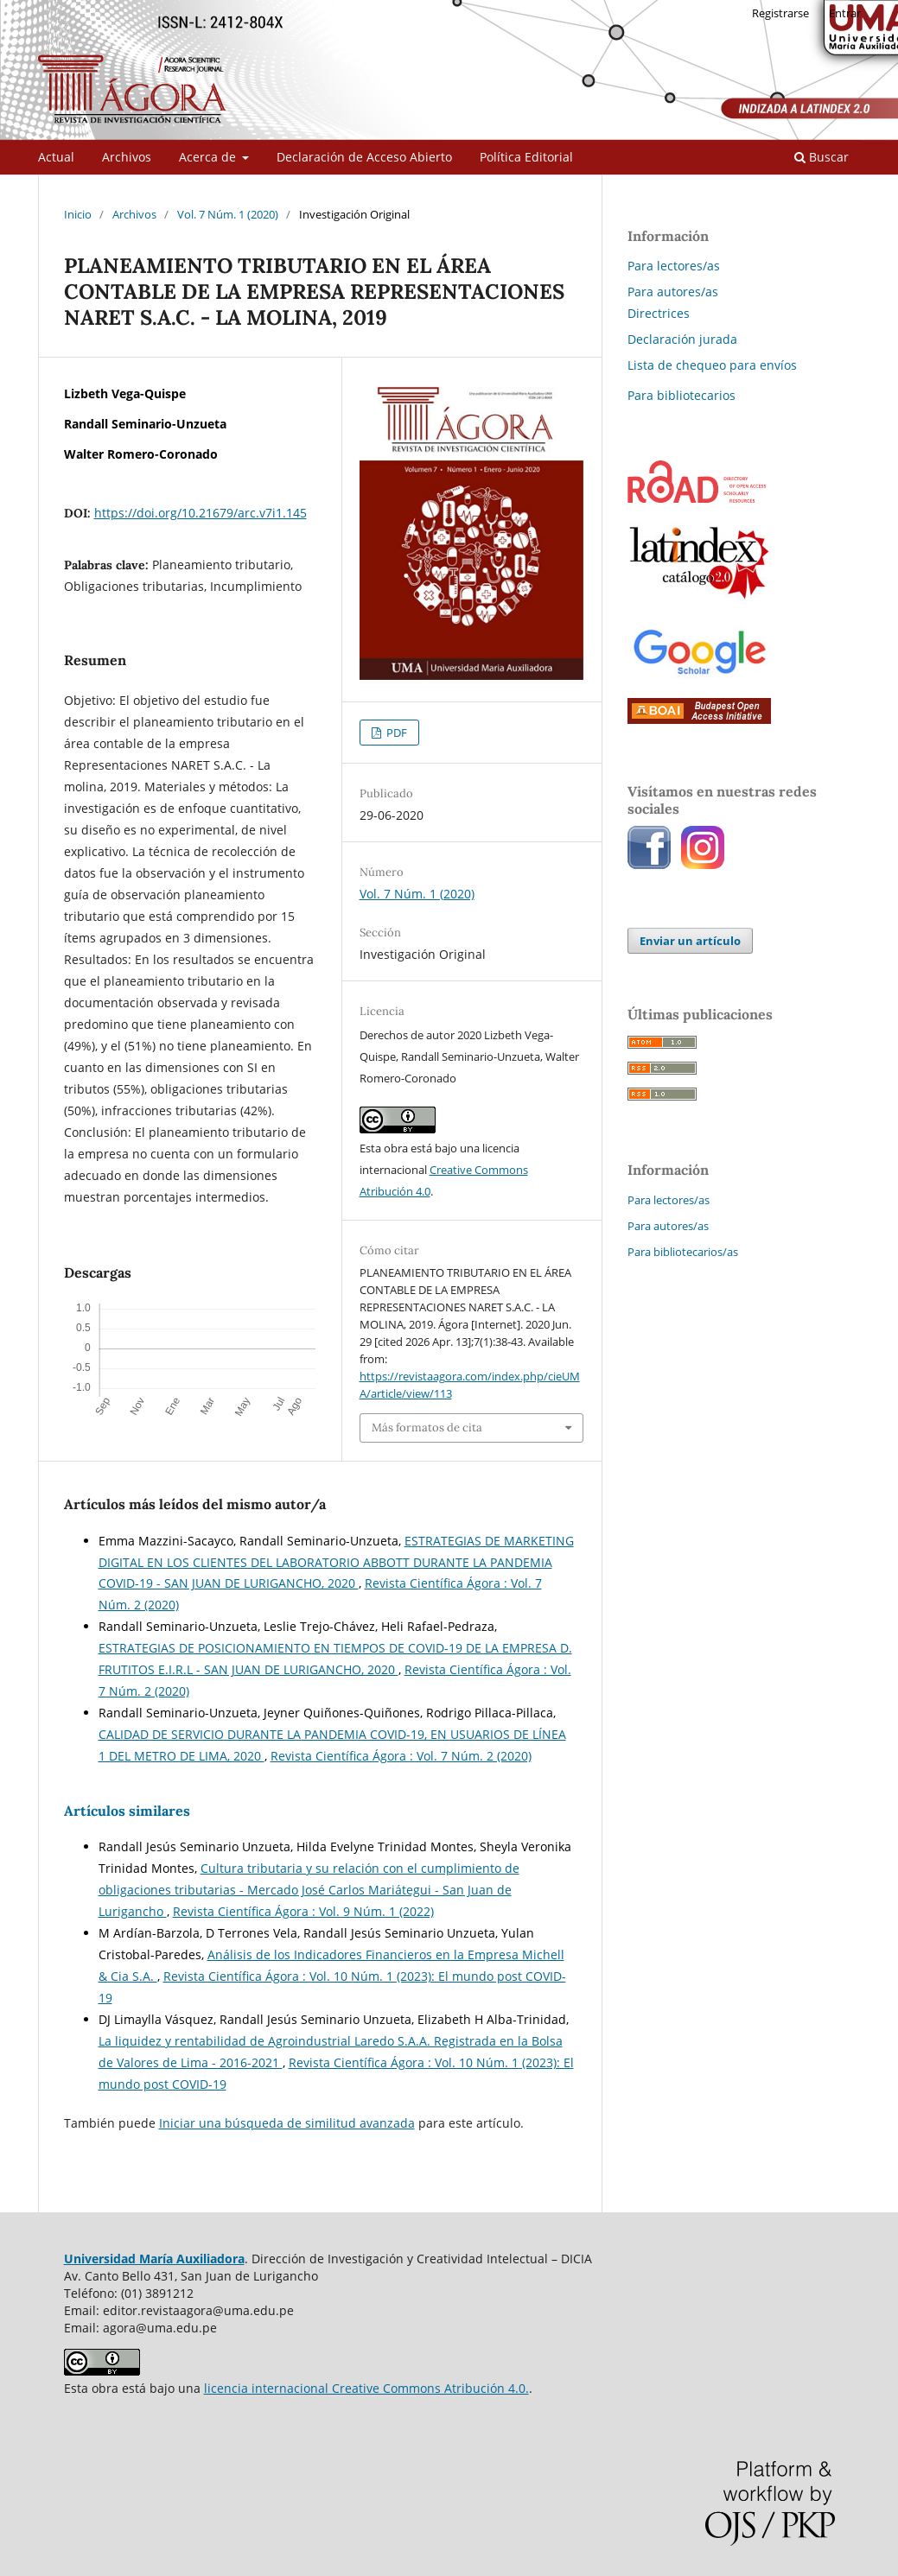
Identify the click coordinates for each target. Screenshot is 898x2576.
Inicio (78, 214)
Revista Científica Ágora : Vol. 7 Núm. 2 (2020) (401, 1756)
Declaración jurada (682, 339)
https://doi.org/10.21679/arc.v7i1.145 (200, 512)
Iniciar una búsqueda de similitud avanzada (287, 2123)
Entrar (845, 13)
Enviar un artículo (690, 941)
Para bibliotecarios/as (682, 1251)
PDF (395, 732)
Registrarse (780, 13)
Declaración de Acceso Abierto (364, 157)
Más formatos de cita (427, 1427)
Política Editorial (526, 157)
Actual (56, 157)
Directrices (658, 313)
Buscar (821, 157)
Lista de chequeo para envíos (712, 365)
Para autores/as (672, 291)
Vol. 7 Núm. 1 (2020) (227, 214)
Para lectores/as (673, 265)
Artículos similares (127, 1810)
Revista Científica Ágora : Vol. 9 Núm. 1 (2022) (303, 1911)
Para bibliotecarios (681, 395)
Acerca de (209, 157)
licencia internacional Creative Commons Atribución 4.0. (366, 2388)
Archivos (126, 157)
